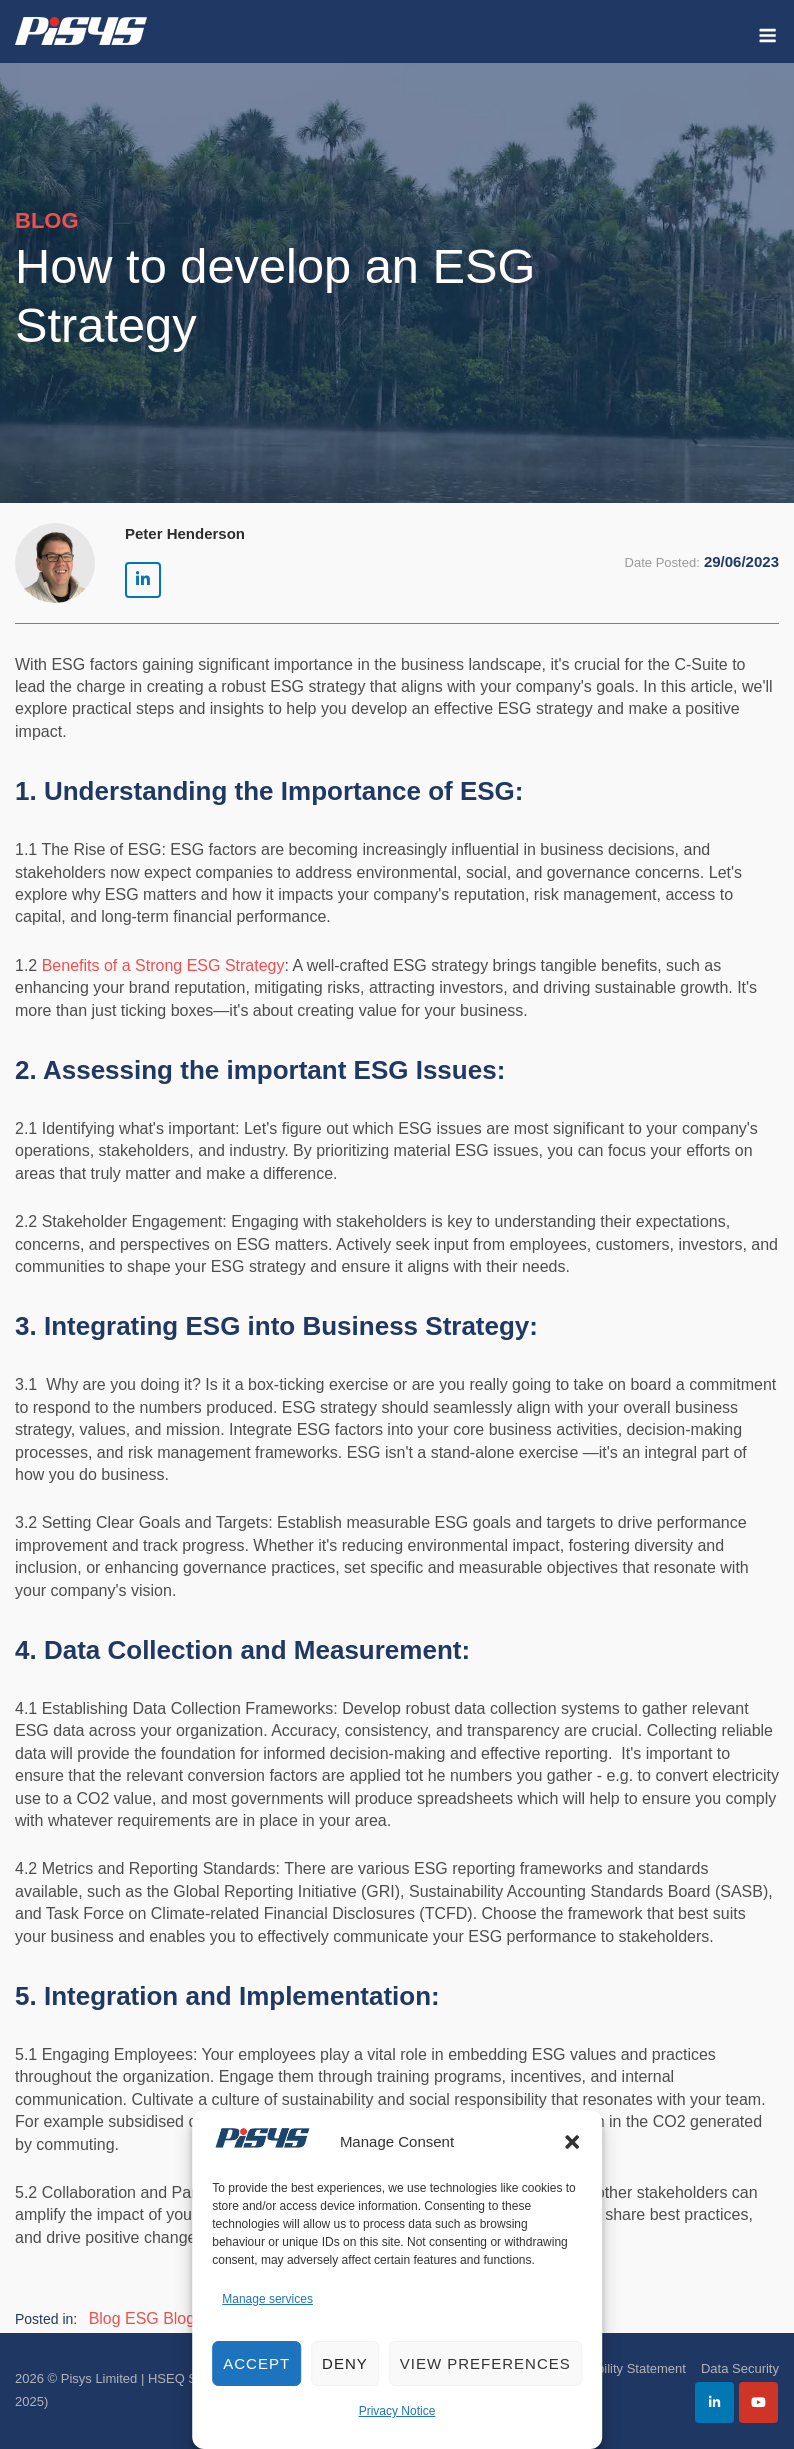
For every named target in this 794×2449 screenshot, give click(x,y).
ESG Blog (160, 2318)
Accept (256, 2363)
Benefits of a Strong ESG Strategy (163, 965)
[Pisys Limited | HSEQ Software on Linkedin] (143, 580)
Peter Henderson (185, 533)
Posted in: (46, 2319)
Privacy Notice (397, 2411)
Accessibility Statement (619, 2368)
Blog (105, 2318)
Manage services (267, 2299)
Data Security (740, 2368)
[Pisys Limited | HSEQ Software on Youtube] (758, 2402)
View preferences (485, 2363)
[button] (572, 2142)
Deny (345, 2363)
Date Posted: (662, 562)
